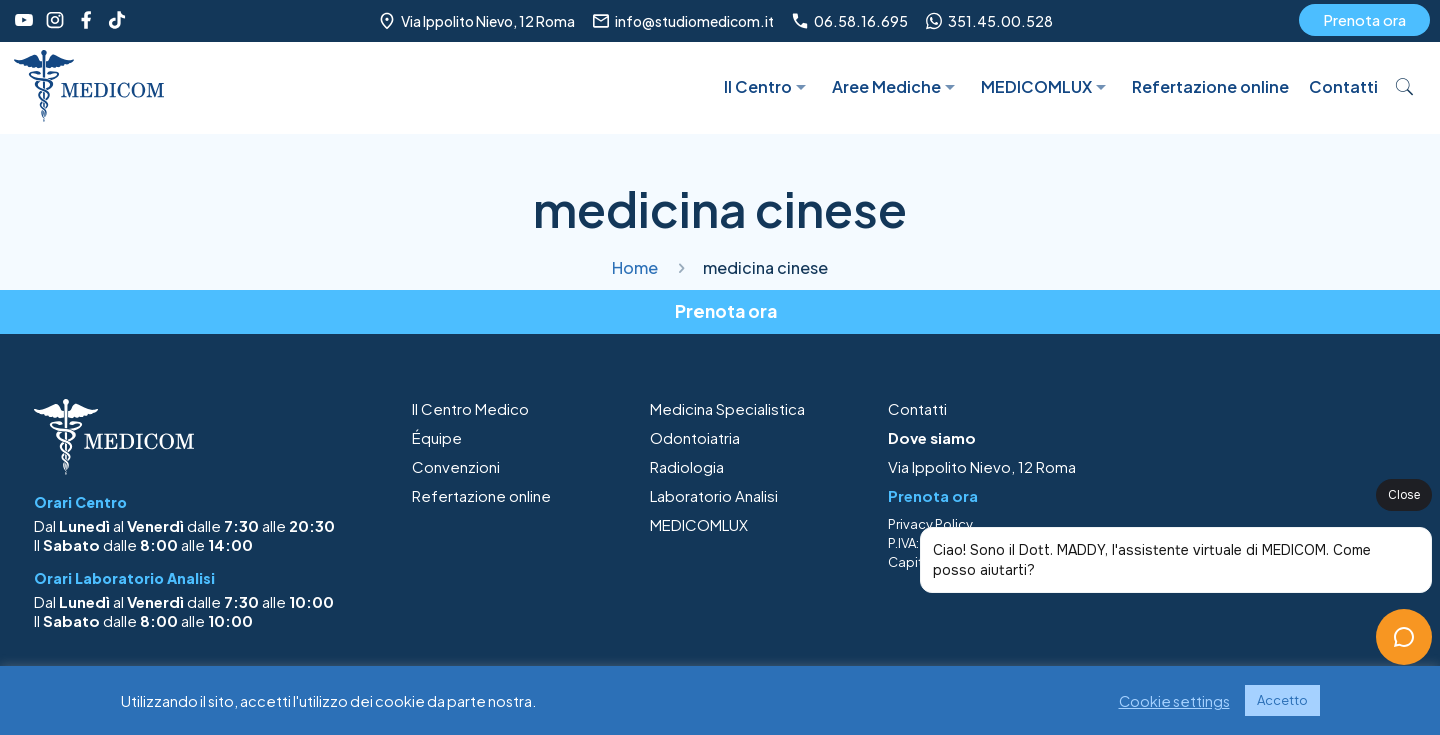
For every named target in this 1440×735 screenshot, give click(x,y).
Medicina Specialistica (727, 408)
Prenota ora (1364, 19)
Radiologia (687, 466)
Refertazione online (481, 495)
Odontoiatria (695, 437)
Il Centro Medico (470, 408)
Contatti (917, 408)
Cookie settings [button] (1174, 701)
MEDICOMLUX (699, 524)
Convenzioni (456, 466)
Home (635, 267)
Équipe (437, 437)
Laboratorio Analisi (714, 495)
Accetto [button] (1282, 700)
